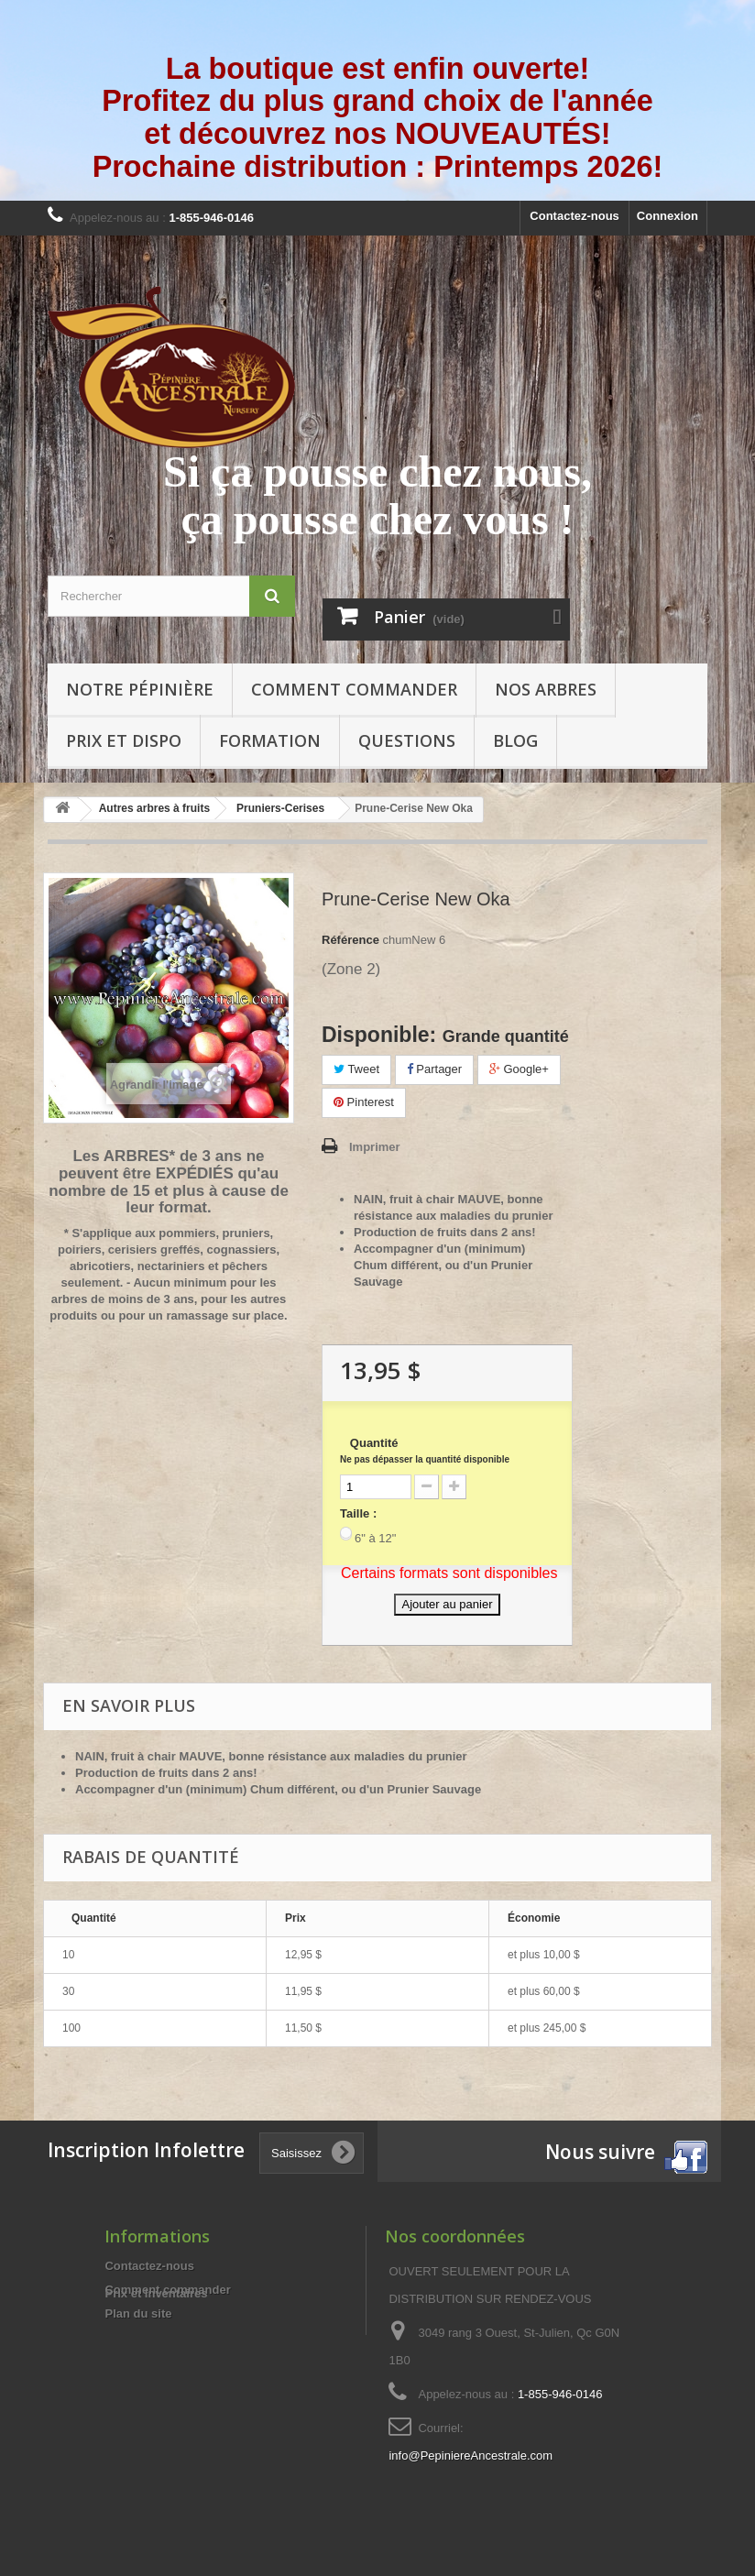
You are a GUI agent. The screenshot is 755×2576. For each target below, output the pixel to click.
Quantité (424, 1450)
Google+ (519, 1069)
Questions (406, 740)
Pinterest (364, 1102)
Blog (515, 740)
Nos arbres (545, 689)
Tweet (356, 1069)
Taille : (358, 1513)
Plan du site (137, 2313)
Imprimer (374, 1147)
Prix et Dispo (123, 740)
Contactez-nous (574, 216)
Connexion (667, 216)
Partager (434, 1069)
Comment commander (354, 689)
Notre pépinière (139, 689)
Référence (350, 940)
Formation (270, 740)
